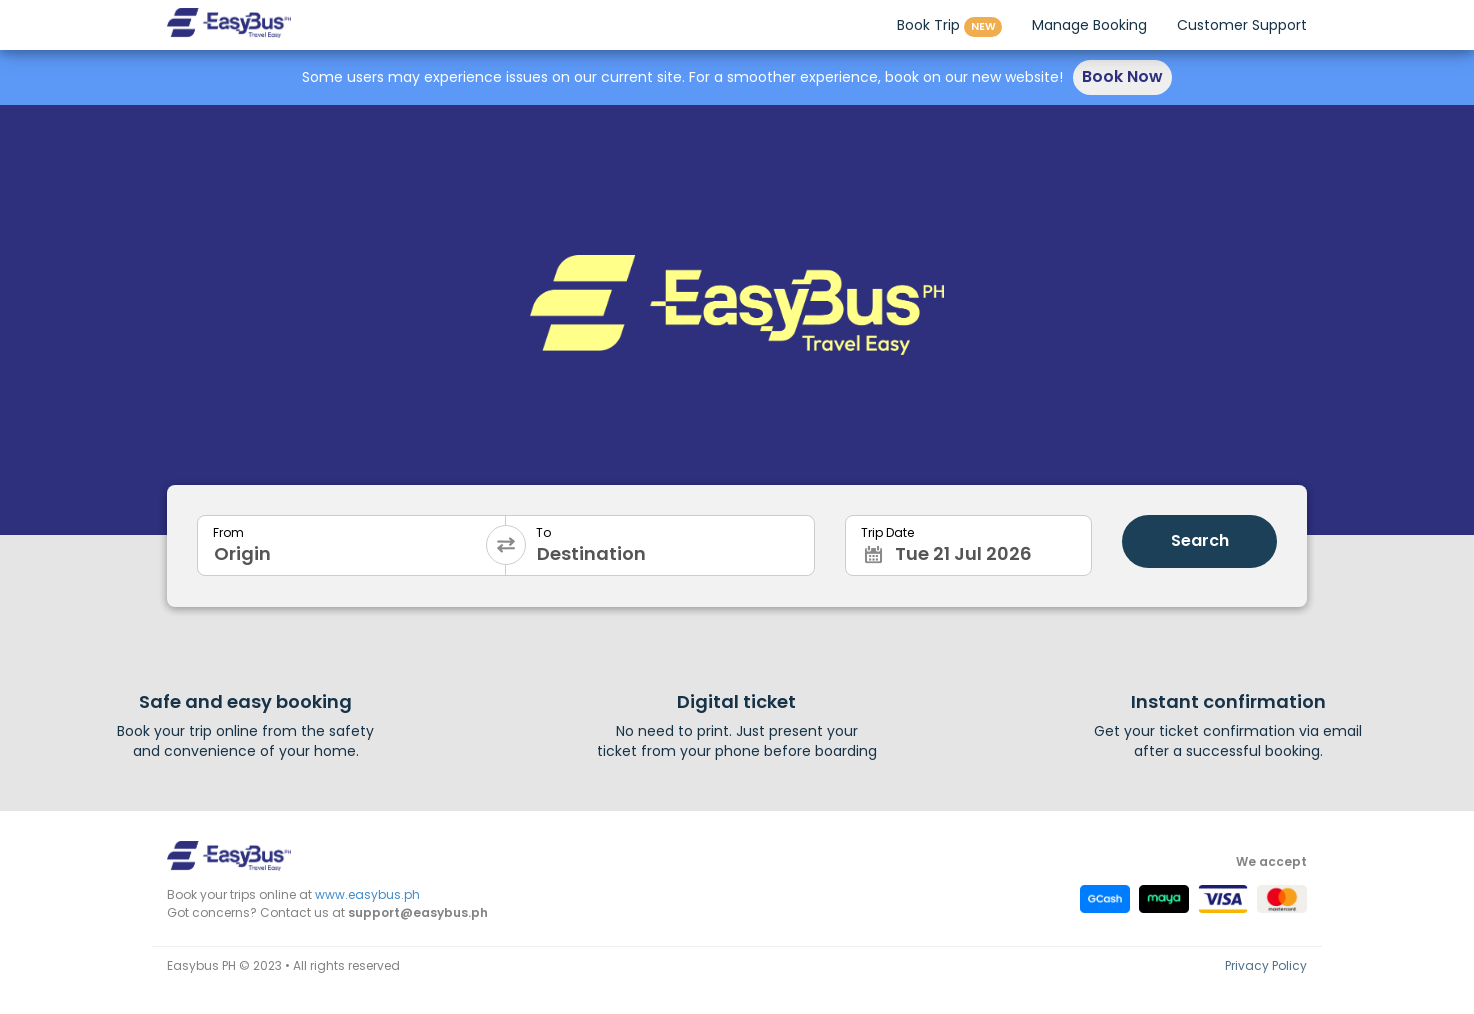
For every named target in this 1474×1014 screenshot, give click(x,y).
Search (1200, 540)
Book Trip (949, 26)
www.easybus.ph (367, 894)
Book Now (1122, 76)
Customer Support (1242, 25)
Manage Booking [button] (1089, 25)
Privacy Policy (1266, 965)
